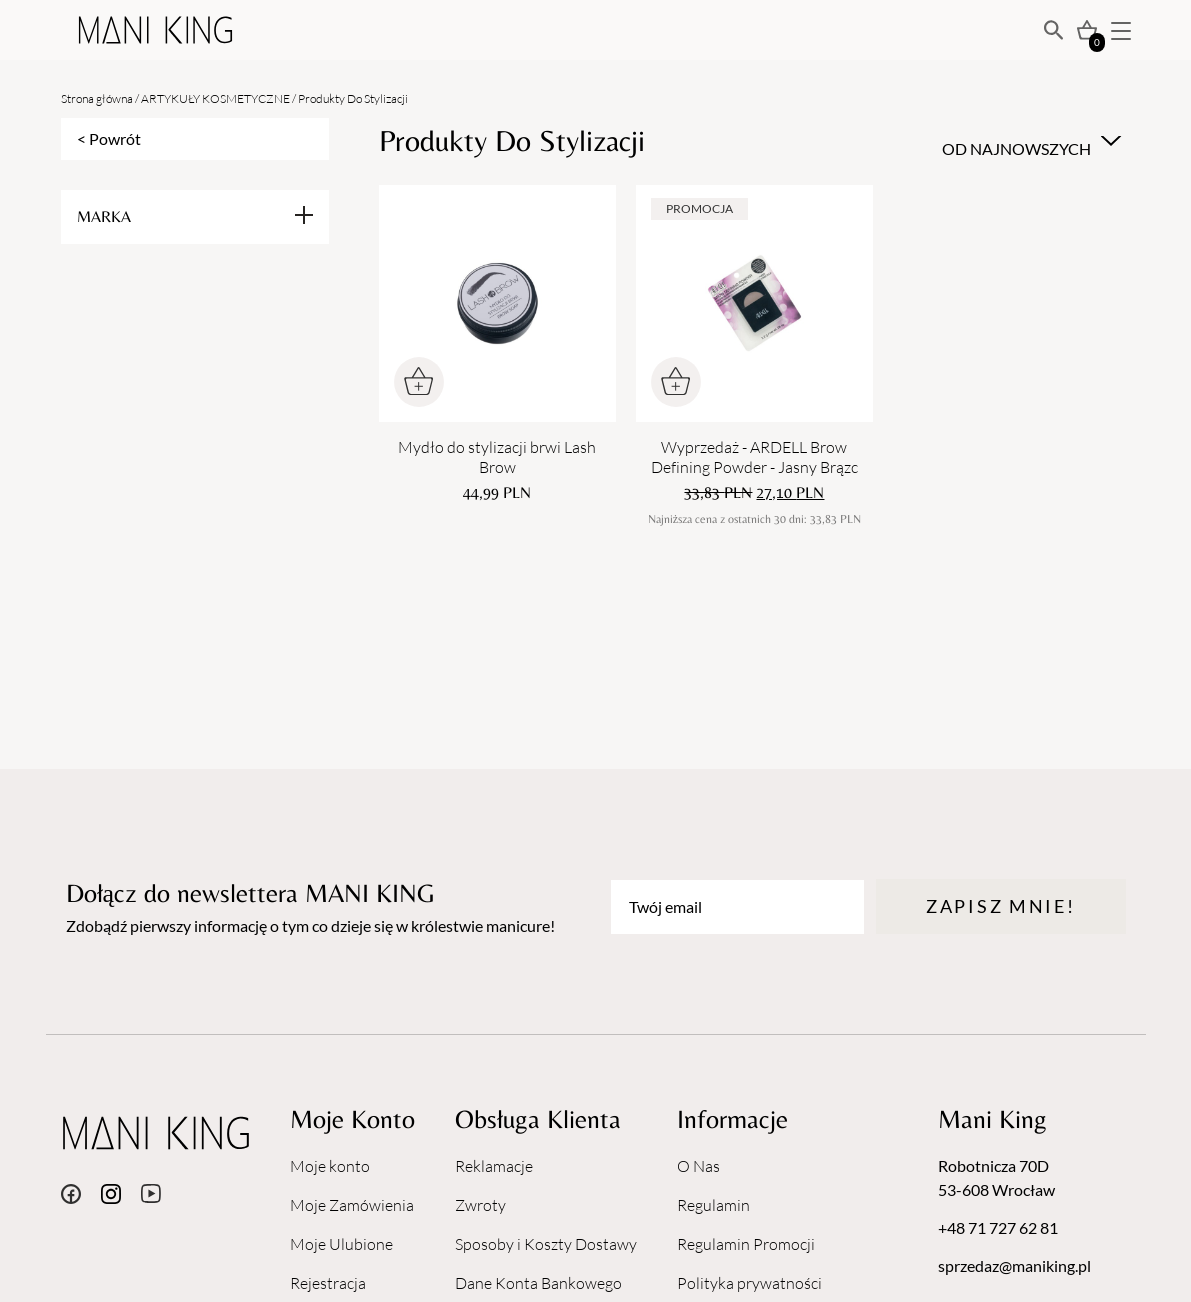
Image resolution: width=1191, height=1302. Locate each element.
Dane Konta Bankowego (538, 1283)
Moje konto (330, 1166)
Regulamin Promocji (746, 1244)
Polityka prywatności (749, 1283)
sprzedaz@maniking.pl (1014, 1265)
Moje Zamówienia (352, 1205)
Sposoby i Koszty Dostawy (546, 1244)
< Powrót (109, 138)
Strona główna (97, 98)
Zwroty (480, 1205)
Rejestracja (328, 1283)
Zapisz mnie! (1000, 906)
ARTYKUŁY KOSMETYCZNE (215, 98)
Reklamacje (494, 1166)
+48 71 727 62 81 (998, 1227)
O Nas (698, 1166)
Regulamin (713, 1205)
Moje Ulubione (341, 1244)
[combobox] (1029, 141)
